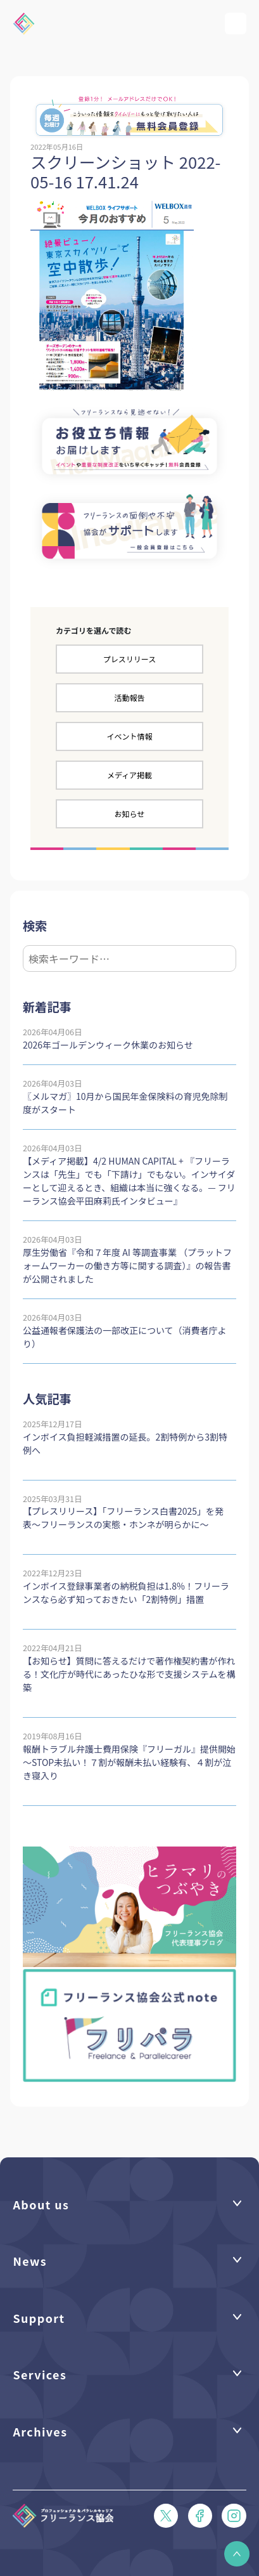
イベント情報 (129, 736)
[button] (237, 2553)
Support (39, 2318)
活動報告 (129, 697)
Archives (40, 2431)
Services (39, 2374)
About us (41, 2204)
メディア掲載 (129, 774)
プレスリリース (129, 658)
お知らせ (130, 813)
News (30, 2260)
